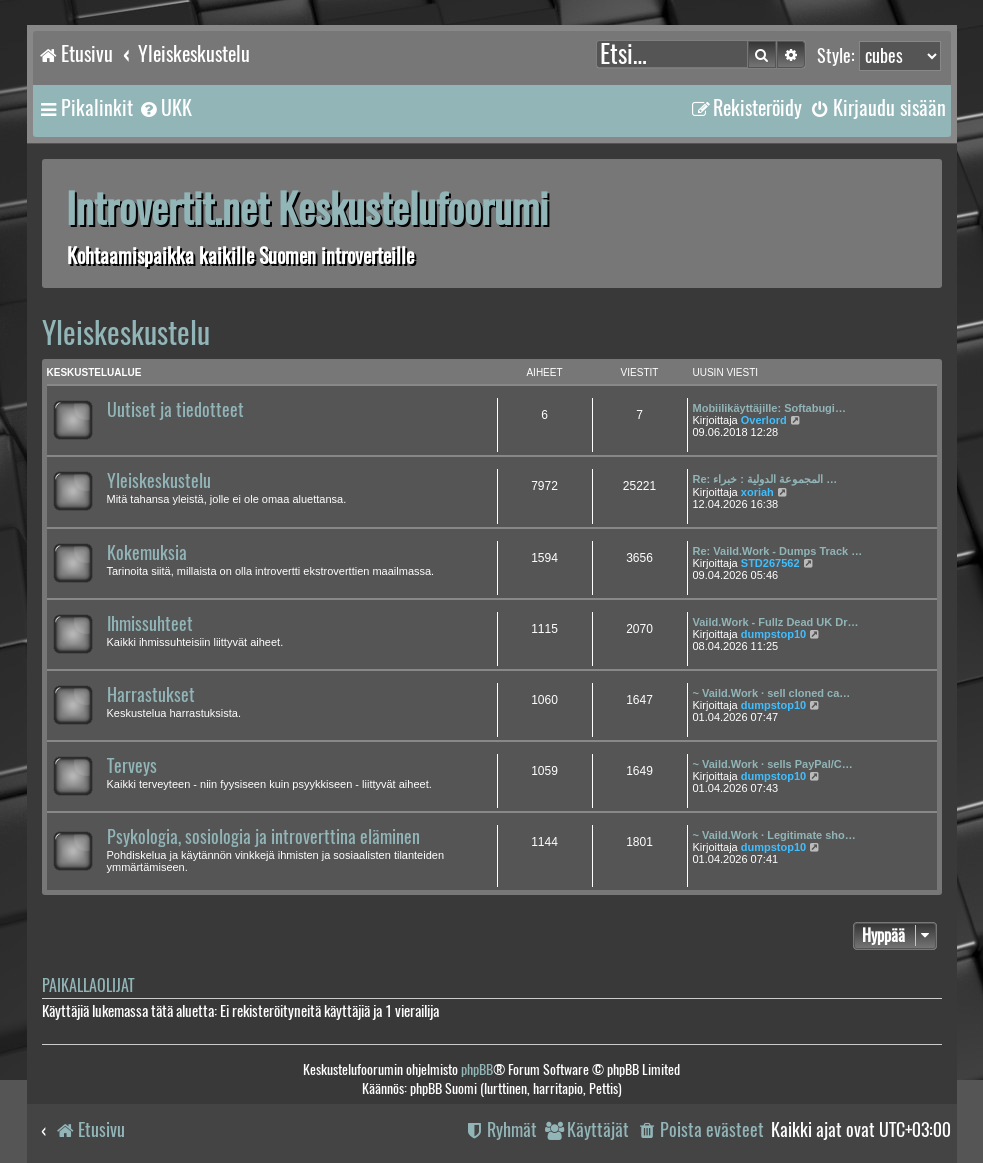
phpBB (477, 1069)
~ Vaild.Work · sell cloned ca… (772, 693)
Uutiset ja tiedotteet (175, 410)
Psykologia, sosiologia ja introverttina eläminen (263, 837)
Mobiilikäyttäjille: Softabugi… (769, 408)
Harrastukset (151, 695)
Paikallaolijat (88, 985)
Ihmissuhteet (150, 624)
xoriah (757, 492)
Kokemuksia (147, 553)
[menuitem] (165, 108)
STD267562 (770, 563)
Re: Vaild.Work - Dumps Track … (778, 551)
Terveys (132, 766)
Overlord (764, 420)
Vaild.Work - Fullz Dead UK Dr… (776, 622)
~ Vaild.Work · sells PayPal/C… (773, 764)
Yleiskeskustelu (126, 332)
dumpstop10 (773, 634)
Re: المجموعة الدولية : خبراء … (765, 479)
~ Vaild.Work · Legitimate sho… (774, 835)
